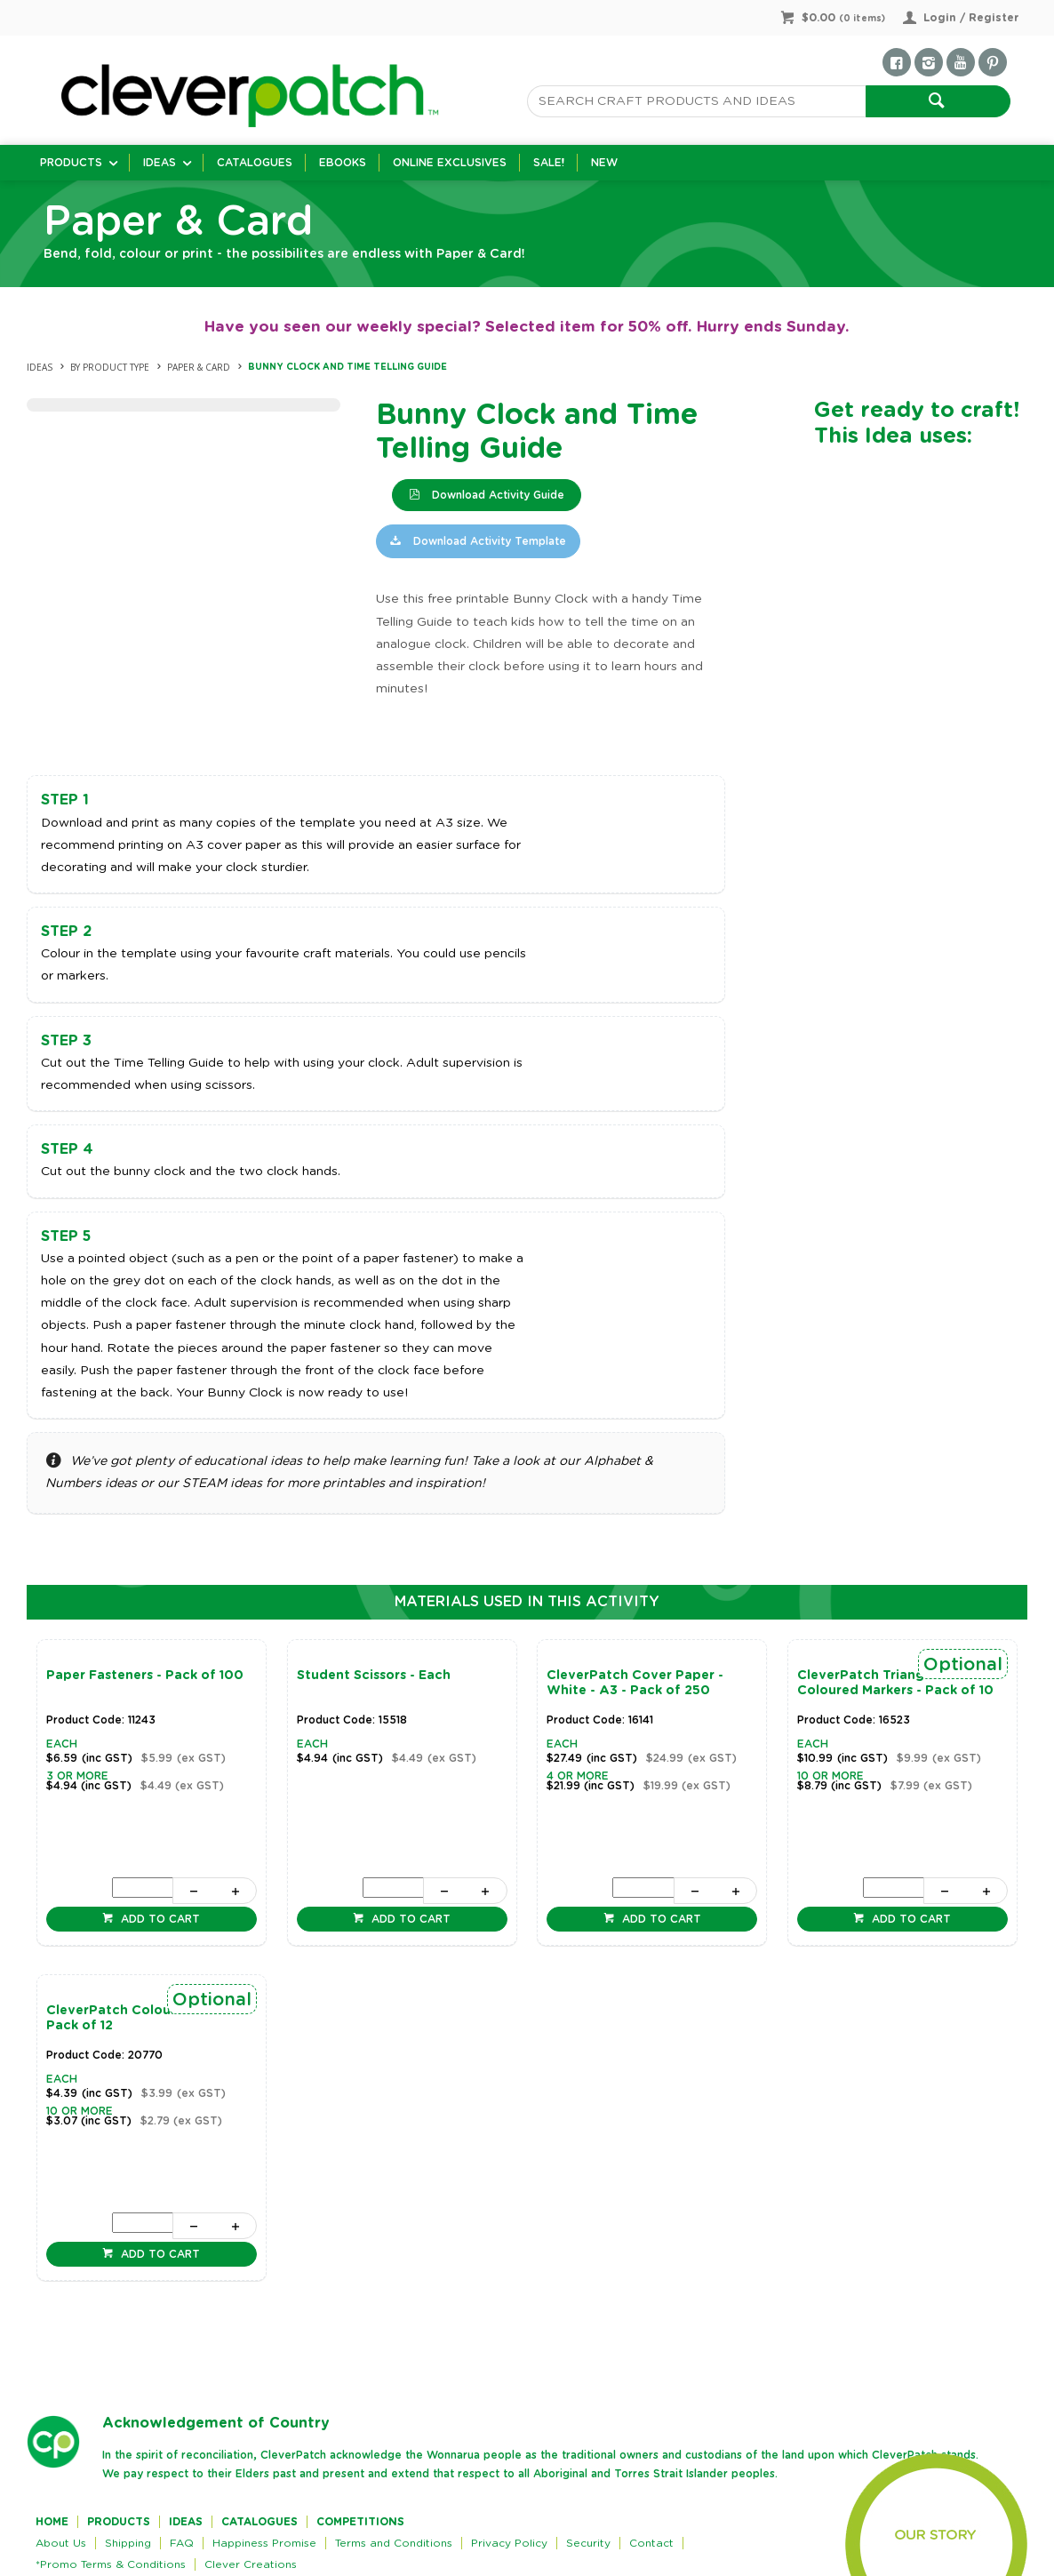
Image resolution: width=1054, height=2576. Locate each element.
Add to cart (158, 1919)
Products (71, 162)
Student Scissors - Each (374, 1675)
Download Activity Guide (496, 495)
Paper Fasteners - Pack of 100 (145, 1675)
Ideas (159, 162)
